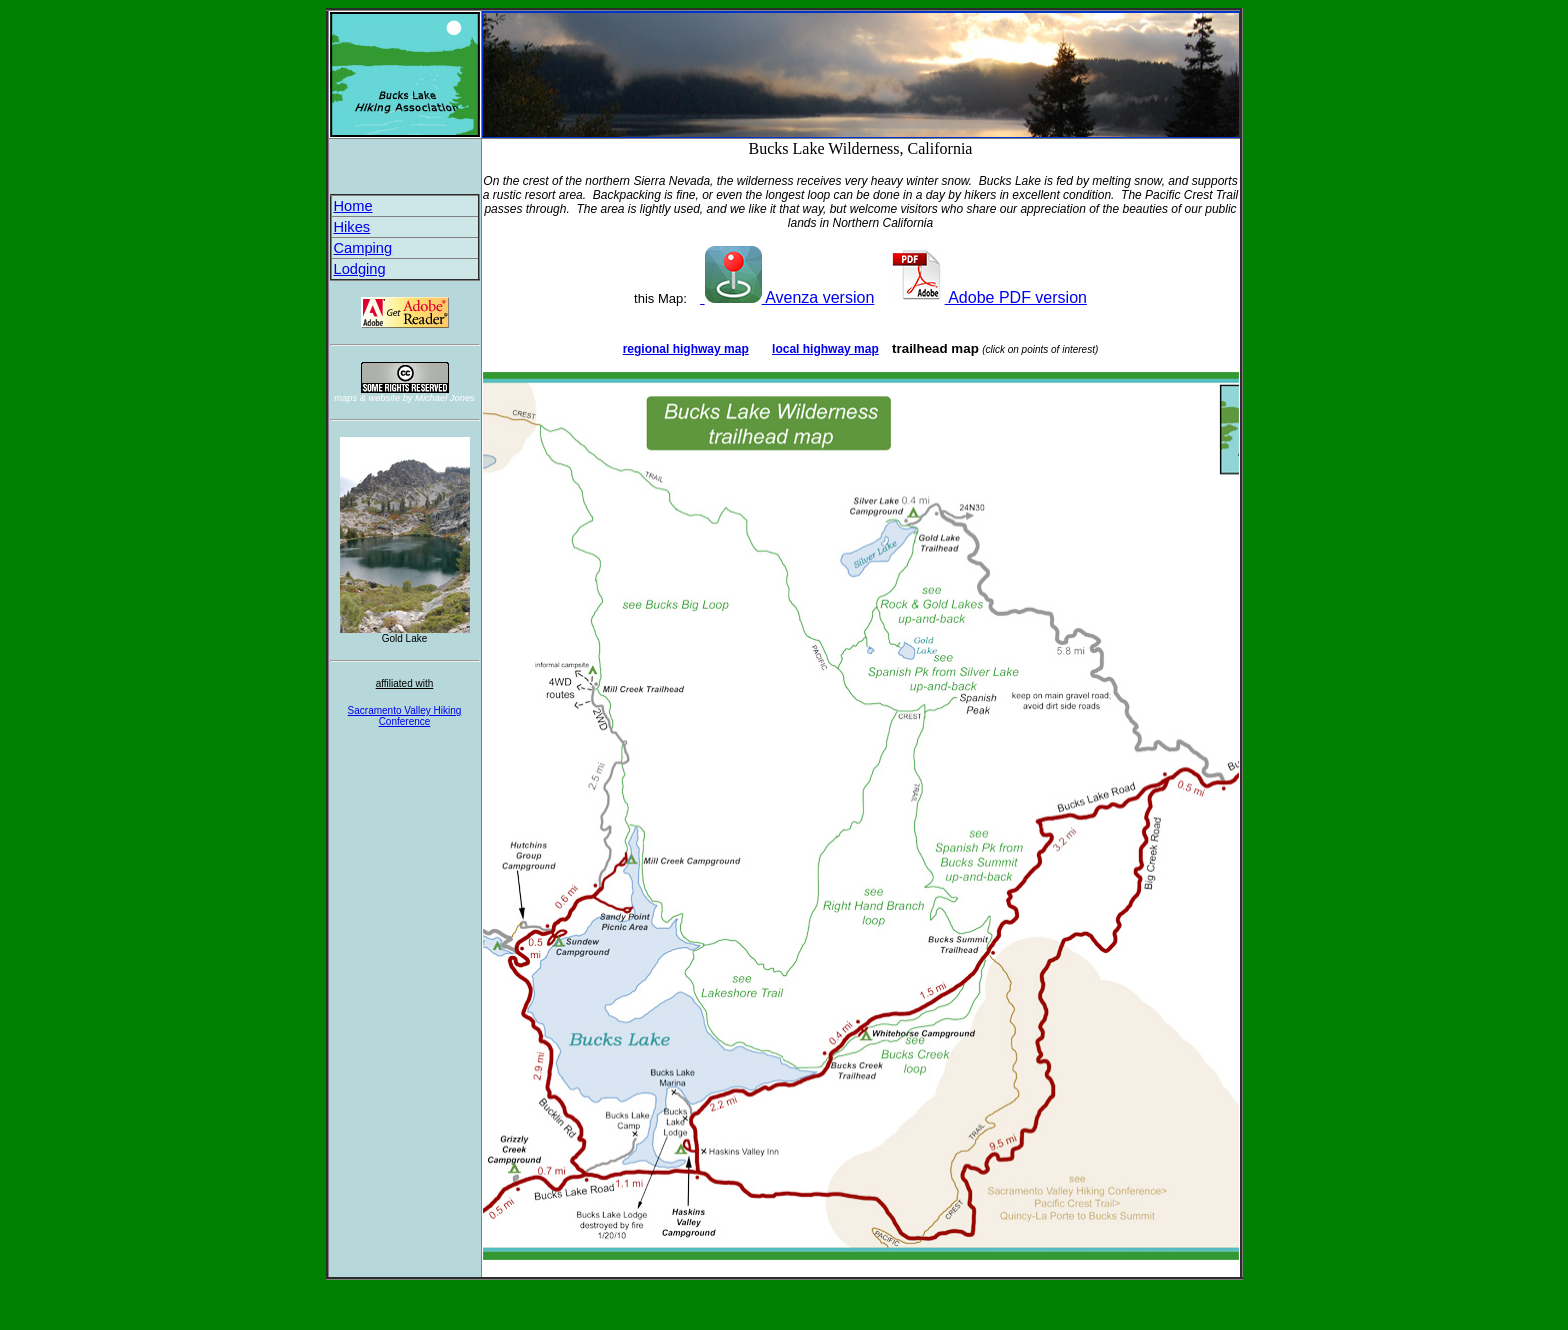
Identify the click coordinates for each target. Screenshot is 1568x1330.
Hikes (352, 227)
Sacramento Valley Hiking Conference (405, 716)
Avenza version (787, 297)
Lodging (360, 269)
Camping (363, 248)
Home (353, 206)
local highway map (825, 349)
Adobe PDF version (987, 297)
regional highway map (686, 349)
